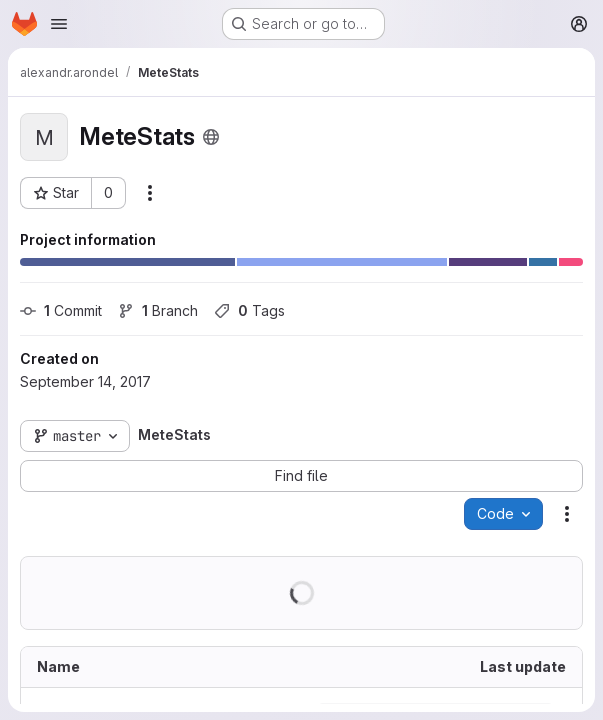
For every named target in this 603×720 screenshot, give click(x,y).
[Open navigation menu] (59, 24)
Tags (249, 310)
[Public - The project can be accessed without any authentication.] (211, 137)
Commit (61, 310)
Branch (158, 310)
